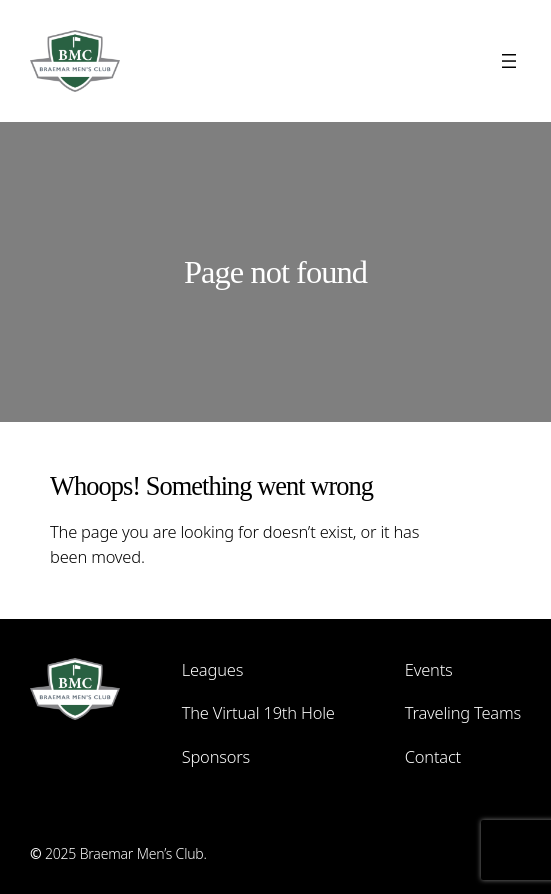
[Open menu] (509, 61)
